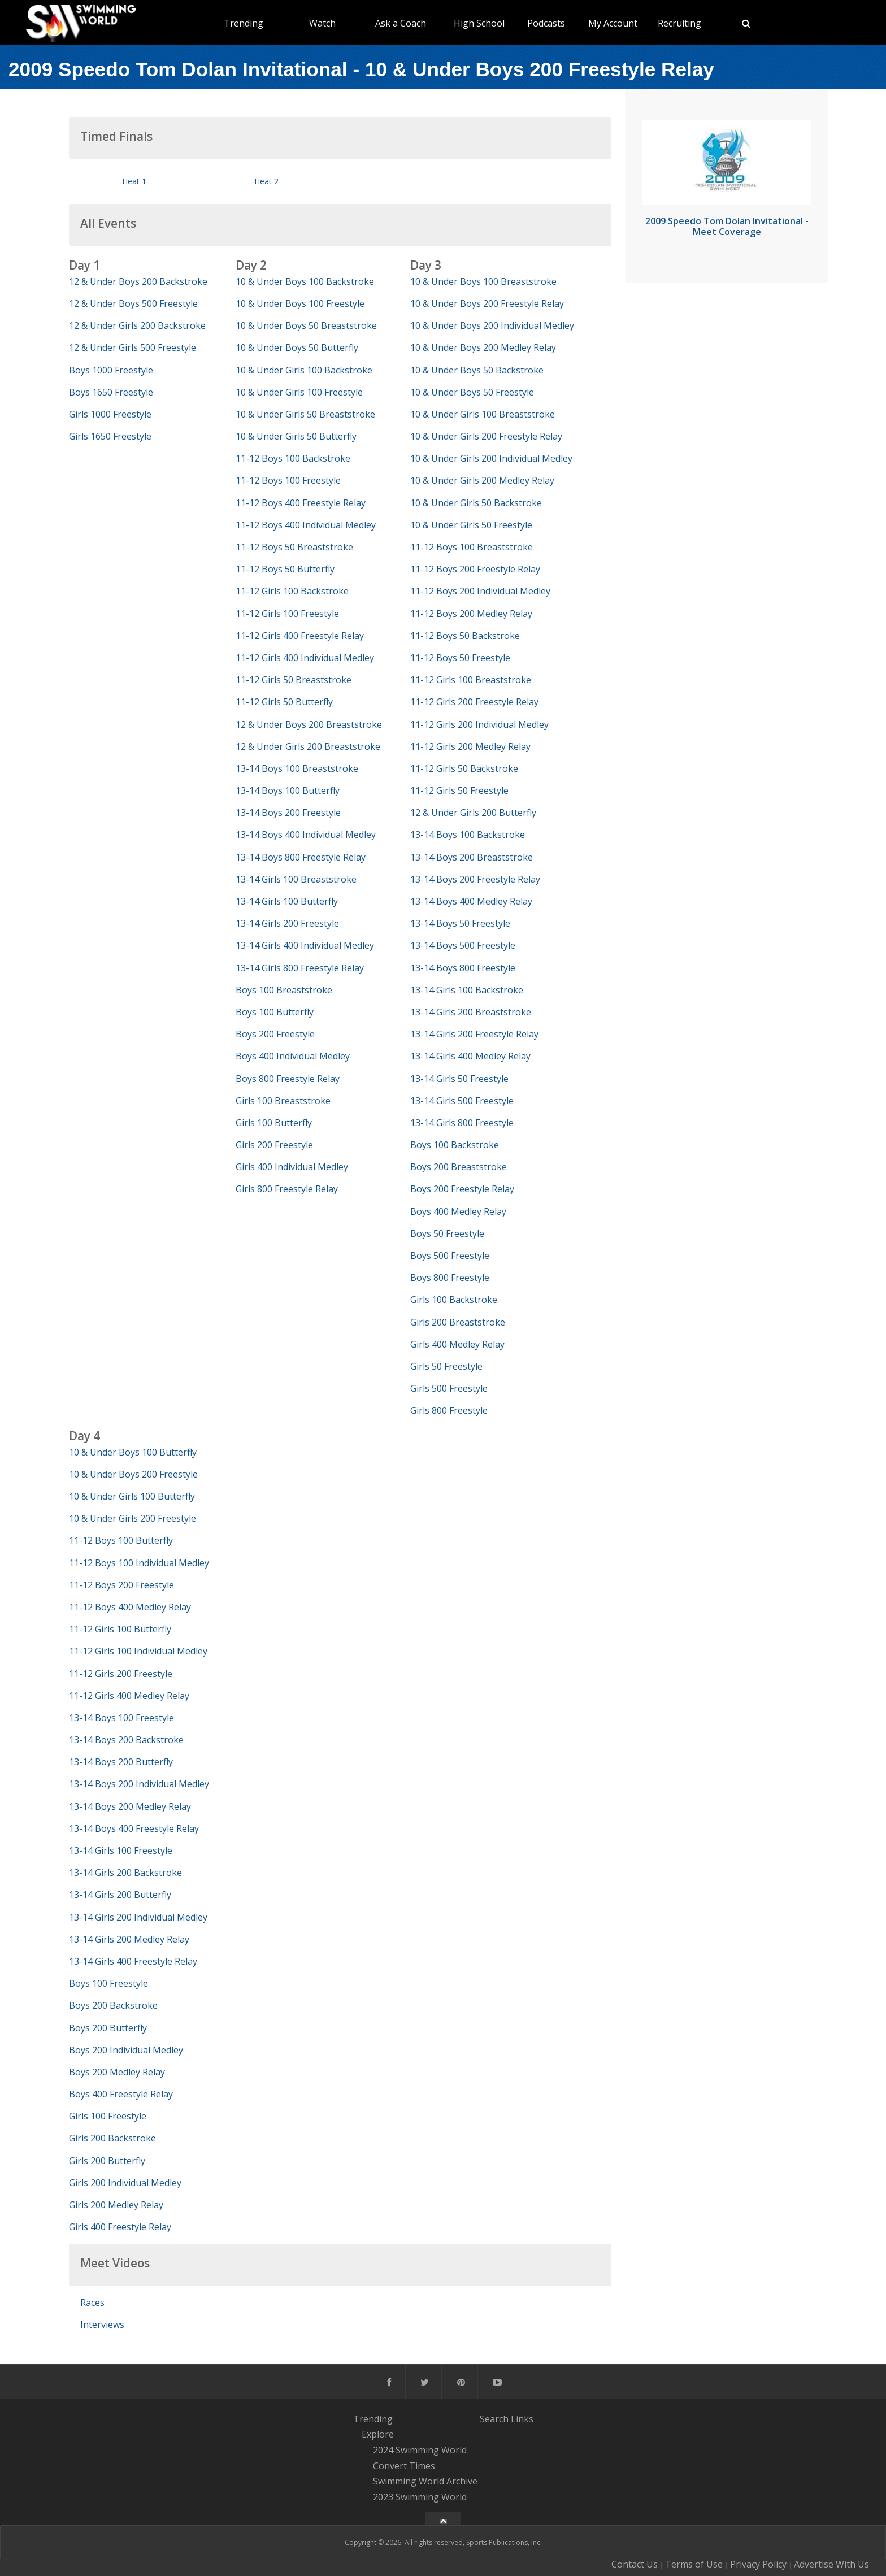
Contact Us (634, 2564)
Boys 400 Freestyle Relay (121, 2094)
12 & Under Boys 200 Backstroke (138, 281)
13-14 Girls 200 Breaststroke (470, 1012)
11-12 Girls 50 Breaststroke (293, 680)
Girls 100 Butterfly (274, 1123)
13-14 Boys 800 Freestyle (462, 968)
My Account (612, 23)
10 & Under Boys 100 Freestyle (300, 303)
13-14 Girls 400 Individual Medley (305, 945)
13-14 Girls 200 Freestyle (287, 923)
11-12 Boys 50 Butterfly (285, 569)
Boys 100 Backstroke (454, 1145)
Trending (243, 23)
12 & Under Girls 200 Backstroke (137, 325)
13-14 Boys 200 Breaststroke (471, 857)
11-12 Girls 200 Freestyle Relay (474, 702)
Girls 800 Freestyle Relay (287, 1189)
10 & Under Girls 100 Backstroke (304, 370)
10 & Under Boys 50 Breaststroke (306, 325)
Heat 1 (134, 181)
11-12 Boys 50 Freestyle (460, 657)
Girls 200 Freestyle (274, 1145)
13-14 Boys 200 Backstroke (126, 1740)
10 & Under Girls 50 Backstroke (476, 503)
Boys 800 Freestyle (449, 1277)
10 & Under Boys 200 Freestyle (133, 1474)
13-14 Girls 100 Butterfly (287, 901)
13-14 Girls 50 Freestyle (459, 1078)
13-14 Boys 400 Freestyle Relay (134, 1828)
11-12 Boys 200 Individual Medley (480, 591)
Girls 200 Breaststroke (457, 1322)
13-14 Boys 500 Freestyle (462, 945)
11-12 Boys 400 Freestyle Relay (301, 503)
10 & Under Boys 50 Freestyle (472, 392)
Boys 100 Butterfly (275, 1012)
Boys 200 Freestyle (275, 1034)
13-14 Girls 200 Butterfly (120, 1894)
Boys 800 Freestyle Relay (288, 1078)
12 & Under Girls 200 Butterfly (473, 812)
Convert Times (404, 2466)
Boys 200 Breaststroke (458, 1167)
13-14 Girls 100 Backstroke (466, 990)
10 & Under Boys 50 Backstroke (477, 370)
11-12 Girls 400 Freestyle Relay (300, 635)
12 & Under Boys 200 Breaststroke (309, 724)
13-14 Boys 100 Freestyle (121, 1717)
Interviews (102, 2324)
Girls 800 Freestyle (449, 1410)
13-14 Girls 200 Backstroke (125, 1872)
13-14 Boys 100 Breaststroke (297, 768)
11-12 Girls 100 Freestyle (287, 613)
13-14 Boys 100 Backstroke (467, 834)
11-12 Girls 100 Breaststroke (470, 680)
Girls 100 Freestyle (107, 2116)
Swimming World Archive (425, 2481)
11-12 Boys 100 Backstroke (293, 458)
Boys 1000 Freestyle (111, 370)
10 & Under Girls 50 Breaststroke (305, 414)
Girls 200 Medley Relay (116, 2205)
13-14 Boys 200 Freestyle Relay (475, 879)
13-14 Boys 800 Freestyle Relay (301, 857)
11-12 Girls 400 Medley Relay (129, 1695)
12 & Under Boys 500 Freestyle (133, 303)
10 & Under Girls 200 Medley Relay (482, 480)
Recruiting (679, 23)
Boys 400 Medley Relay (458, 1211)
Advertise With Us (831, 2564)
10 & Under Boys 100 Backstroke (305, 281)
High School (479, 23)
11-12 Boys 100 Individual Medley (139, 1563)
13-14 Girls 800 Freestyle (462, 1123)
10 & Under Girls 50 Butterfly (296, 436)
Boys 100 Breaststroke (284, 990)
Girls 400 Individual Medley (292, 1167)
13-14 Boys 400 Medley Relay (471, 901)
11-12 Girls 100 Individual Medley (138, 1651)
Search (494, 2419)
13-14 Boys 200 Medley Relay (130, 1806)
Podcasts (546, 23)
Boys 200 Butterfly (108, 2028)
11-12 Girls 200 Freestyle (120, 1673)
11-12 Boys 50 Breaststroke (294, 547)
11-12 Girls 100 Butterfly (120, 1629)
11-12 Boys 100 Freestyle (288, 480)
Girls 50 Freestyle (446, 1366)
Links (522, 2419)
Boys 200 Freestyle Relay (462, 1189)
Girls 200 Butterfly (107, 2160)
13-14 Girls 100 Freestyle (120, 1850)
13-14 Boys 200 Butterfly (121, 1762)
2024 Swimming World (420, 2450)
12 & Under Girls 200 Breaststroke (308, 746)
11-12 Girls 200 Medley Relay (470, 746)
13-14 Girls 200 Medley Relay (129, 1939)
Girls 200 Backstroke (112, 2138)
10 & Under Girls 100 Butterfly (132, 1496)
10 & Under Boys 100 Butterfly (133, 1452)
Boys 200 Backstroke (113, 2005)
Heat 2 (266, 181)
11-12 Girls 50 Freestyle (459, 790)
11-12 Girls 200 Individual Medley (479, 724)
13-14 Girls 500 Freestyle (462, 1100)
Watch (322, 23)
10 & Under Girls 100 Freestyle (299, 392)
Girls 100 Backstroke (453, 1299)
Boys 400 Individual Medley (293, 1056)
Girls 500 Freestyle (449, 1388)
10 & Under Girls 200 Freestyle (132, 1518)
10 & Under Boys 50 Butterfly (297, 347)
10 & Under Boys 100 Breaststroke (483, 281)
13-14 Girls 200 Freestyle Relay (474, 1034)
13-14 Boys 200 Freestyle (288, 812)
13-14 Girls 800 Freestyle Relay (300, 968)
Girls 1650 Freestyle (110, 436)
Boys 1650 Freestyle (111, 392)
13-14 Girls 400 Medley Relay (470, 1056)
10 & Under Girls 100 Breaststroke (482, 414)
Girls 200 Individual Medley (125, 2183)
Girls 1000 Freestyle (110, 414)
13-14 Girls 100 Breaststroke (296, 879)
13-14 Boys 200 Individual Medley (139, 1784)
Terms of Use (694, 2564)
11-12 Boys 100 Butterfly (121, 1540)
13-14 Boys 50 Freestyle (460, 923)
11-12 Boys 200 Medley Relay (471, 613)
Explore (378, 2434)
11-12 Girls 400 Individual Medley (305, 657)
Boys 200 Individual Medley (126, 2050)
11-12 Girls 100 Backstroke (292, 591)
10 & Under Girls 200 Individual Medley (491, 458)
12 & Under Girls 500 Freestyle (132, 347)
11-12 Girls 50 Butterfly (284, 702)
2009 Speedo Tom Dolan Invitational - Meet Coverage (727, 226)
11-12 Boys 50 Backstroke (465, 635)
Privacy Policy (758, 2564)
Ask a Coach (400, 23)
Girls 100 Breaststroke (283, 1100)
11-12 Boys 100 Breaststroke (471, 547)
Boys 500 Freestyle (449, 1255)
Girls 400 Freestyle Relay (120, 2227)
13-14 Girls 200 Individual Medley (138, 1917)
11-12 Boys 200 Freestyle (121, 1585)
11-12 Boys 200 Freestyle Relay (475, 569)
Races (92, 2302)
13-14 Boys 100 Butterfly (288, 790)
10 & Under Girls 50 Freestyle (471, 525)
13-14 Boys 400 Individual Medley (306, 834)
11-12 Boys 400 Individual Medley (306, 525)
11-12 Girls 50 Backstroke (464, 768)
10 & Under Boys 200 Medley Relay (483, 347)
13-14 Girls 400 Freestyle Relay (133, 1961)
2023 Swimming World (420, 2497)
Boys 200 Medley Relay (117, 2072)
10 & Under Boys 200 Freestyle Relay (487, 303)
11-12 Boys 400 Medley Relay (130, 1607)
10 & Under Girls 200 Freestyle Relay (486, 436)
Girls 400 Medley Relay (457, 1344)
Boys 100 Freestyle (108, 1983)
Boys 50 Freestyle (447, 1233)
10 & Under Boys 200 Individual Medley (492, 325)
